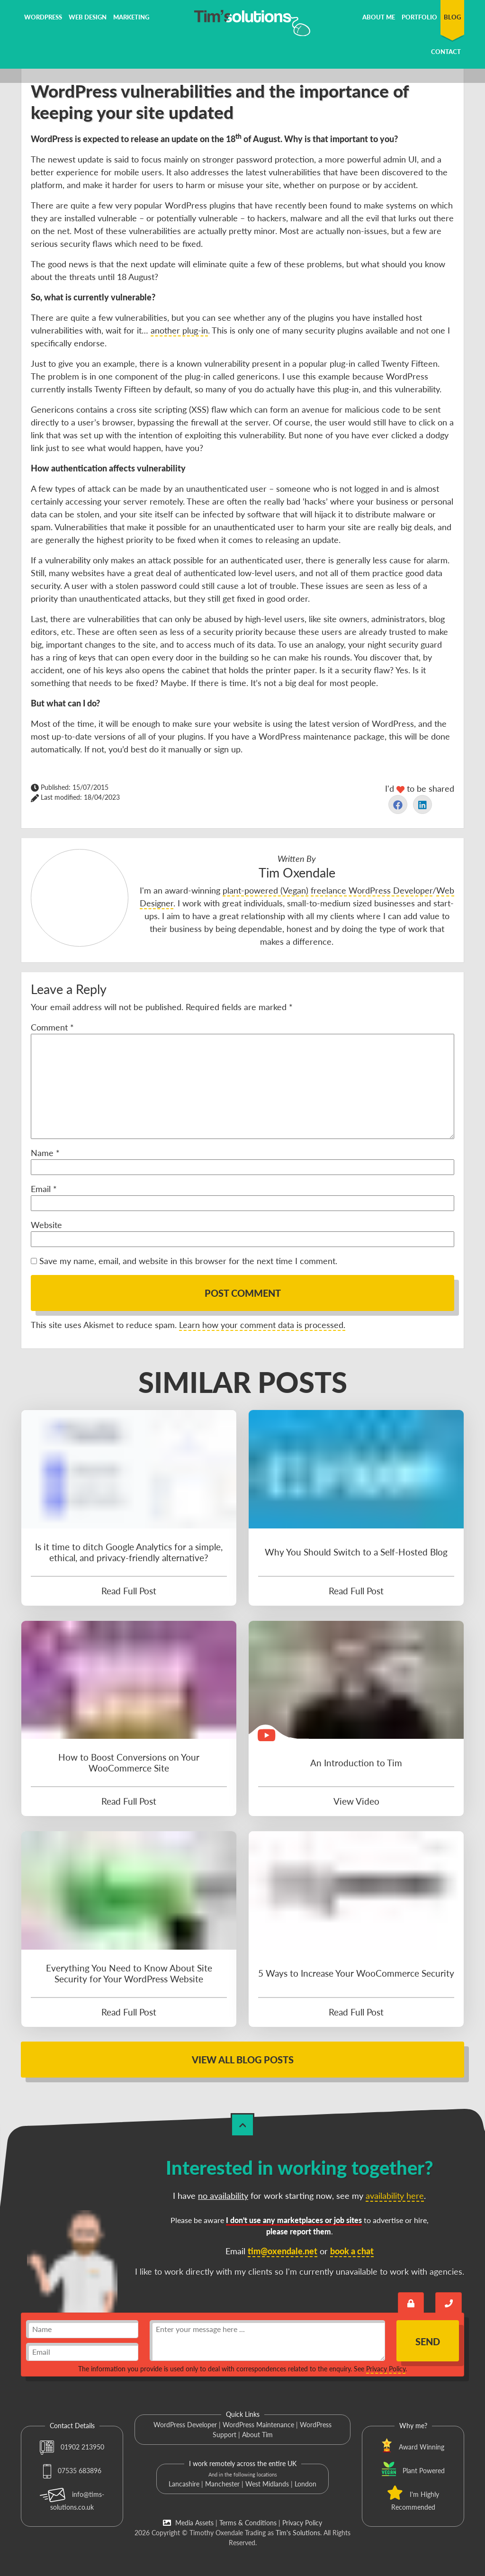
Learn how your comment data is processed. (262, 1325)
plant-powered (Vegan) (265, 890)
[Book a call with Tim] (448, 2302)
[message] (267, 2340)
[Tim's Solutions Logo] (242, 21)
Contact (446, 51)
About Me (378, 17)
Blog (452, 17)
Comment (52, 1027)
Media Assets (188, 2523)
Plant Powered (424, 2471)
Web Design (88, 17)
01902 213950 (72, 2447)
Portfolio (419, 17)
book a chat (352, 2251)
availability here (395, 2195)
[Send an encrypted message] (411, 2302)
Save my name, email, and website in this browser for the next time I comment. (188, 1261)
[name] (82, 2329)
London (305, 2484)
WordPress (43, 17)
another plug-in (179, 330)
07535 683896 (72, 2471)
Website (46, 1225)
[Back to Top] (242, 2125)
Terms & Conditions (248, 2523)
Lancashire (184, 2484)
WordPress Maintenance (258, 2425)
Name (45, 1153)
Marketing (131, 17)
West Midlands (267, 2484)
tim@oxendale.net (282, 2251)
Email (44, 1189)
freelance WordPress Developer (371, 890)
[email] (82, 2352)
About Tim (257, 2435)
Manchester (222, 2484)
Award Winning (421, 2447)
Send (427, 2341)
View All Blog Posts (243, 2059)
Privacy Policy (385, 2369)
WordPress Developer (185, 2425)
